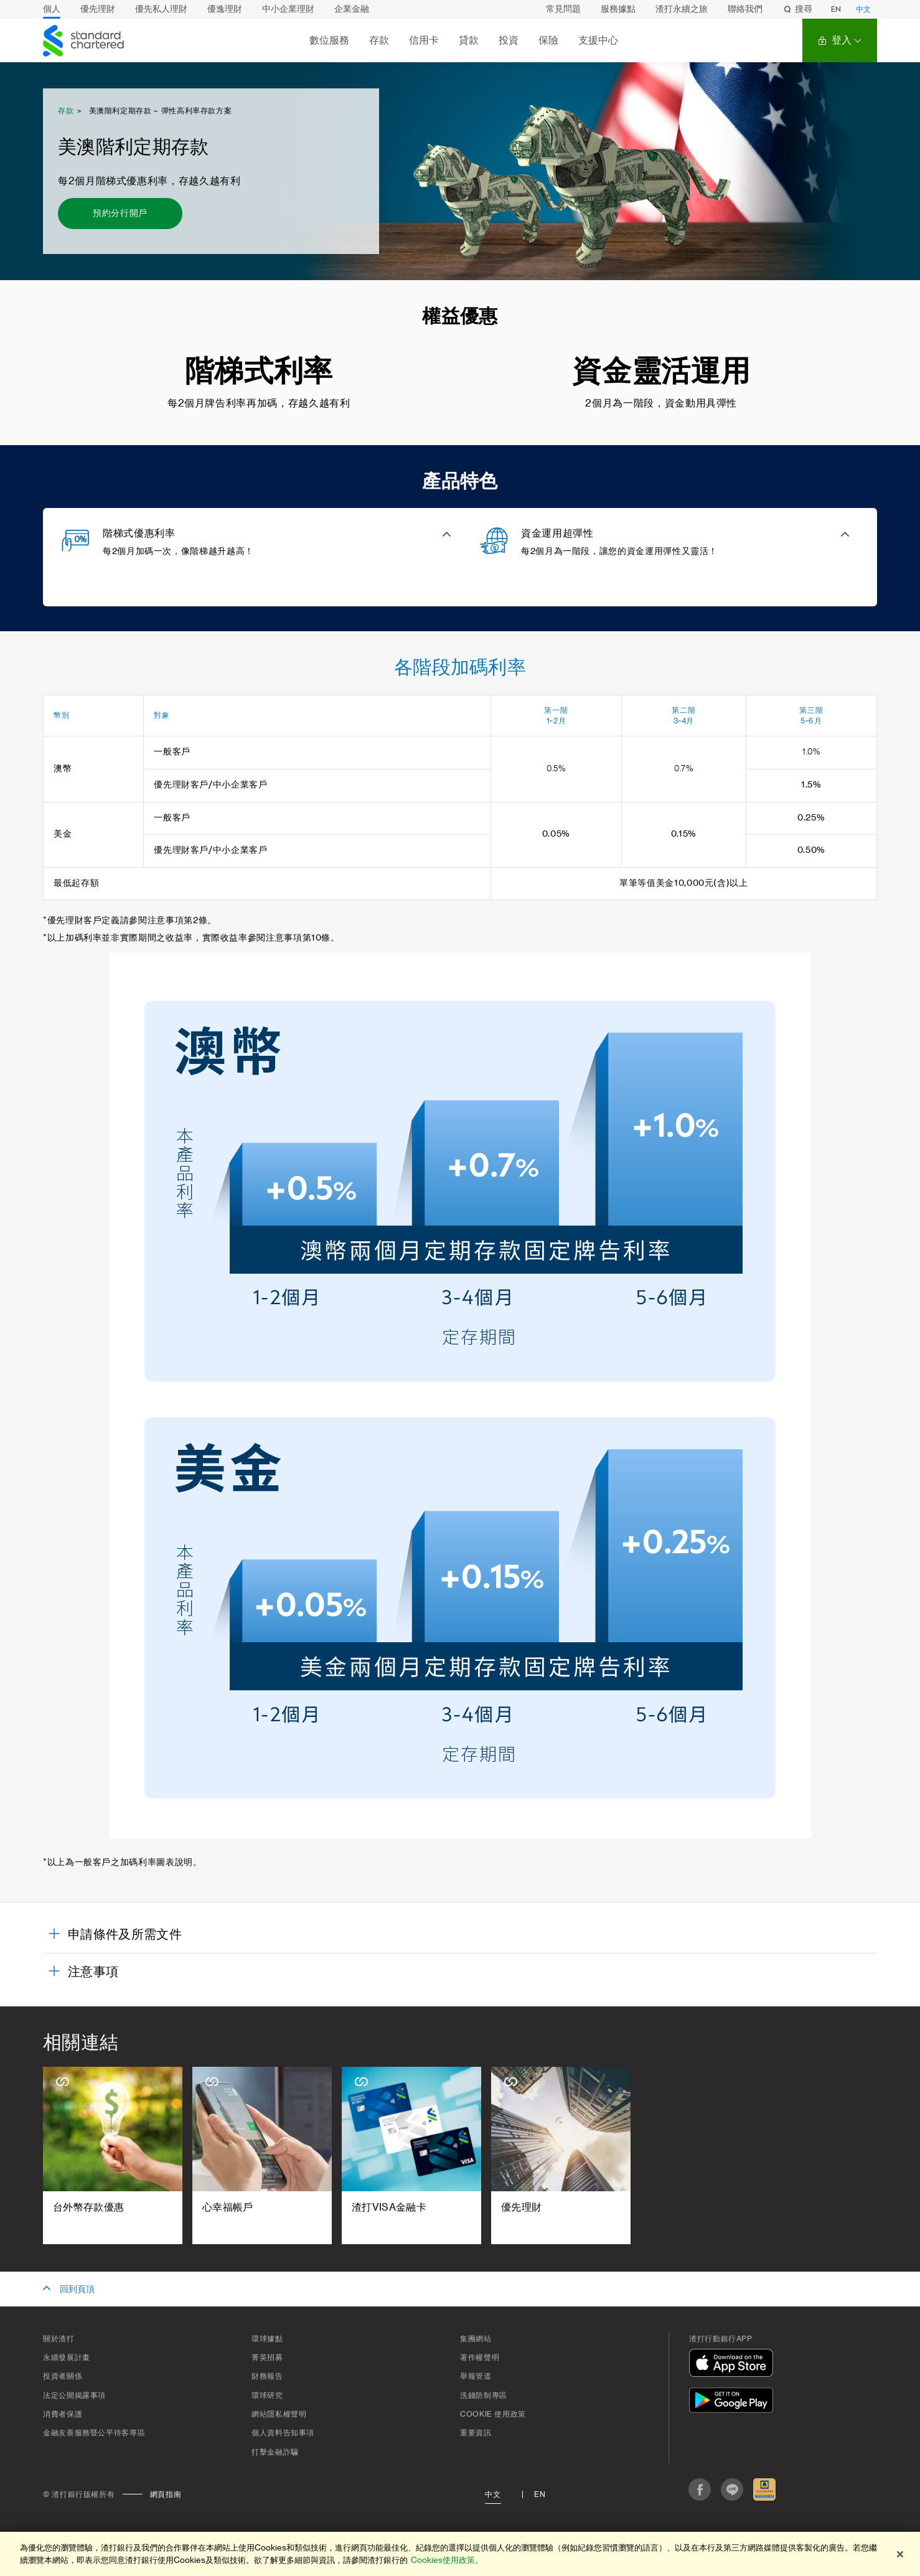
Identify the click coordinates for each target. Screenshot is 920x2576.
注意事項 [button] (93, 1972)
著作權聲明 (479, 2357)
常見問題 (563, 9)
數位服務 (329, 40)
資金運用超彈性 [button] (557, 533)
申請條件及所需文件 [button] (125, 1935)
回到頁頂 (77, 2289)
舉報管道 (476, 2376)
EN (836, 9)
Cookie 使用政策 (493, 2414)
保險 (548, 40)
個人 (51, 9)
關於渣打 (59, 2339)
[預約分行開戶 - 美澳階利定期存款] (120, 213)
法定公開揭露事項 (74, 2395)
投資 (509, 40)
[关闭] (900, 2554)
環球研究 (267, 2395)
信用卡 (424, 40)
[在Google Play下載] (734, 2402)
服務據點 (618, 9)
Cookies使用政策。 (447, 2560)
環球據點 (267, 2339)
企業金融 (351, 9)
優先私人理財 (161, 9)
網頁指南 (166, 2494)
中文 (863, 9)
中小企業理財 (288, 9)
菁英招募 (267, 2357)
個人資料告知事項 (282, 2433)
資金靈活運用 (661, 372)
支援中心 (598, 40)
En (539, 2494)
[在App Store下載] (734, 2365)
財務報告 (267, 2376)
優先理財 (97, 9)
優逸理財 (224, 9)
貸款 (469, 40)
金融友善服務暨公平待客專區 (94, 2433)
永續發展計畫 (66, 2357)
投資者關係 (62, 2376)
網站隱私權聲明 (278, 2414)
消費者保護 (62, 2414)
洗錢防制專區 (483, 2395)
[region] (460, 2554)
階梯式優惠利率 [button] (139, 533)
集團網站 (476, 2339)
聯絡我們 (745, 9)
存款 (379, 40)
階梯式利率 (259, 372)
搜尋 (797, 9)
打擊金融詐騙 (275, 2452)
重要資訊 (476, 2433)
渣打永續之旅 (681, 9)
